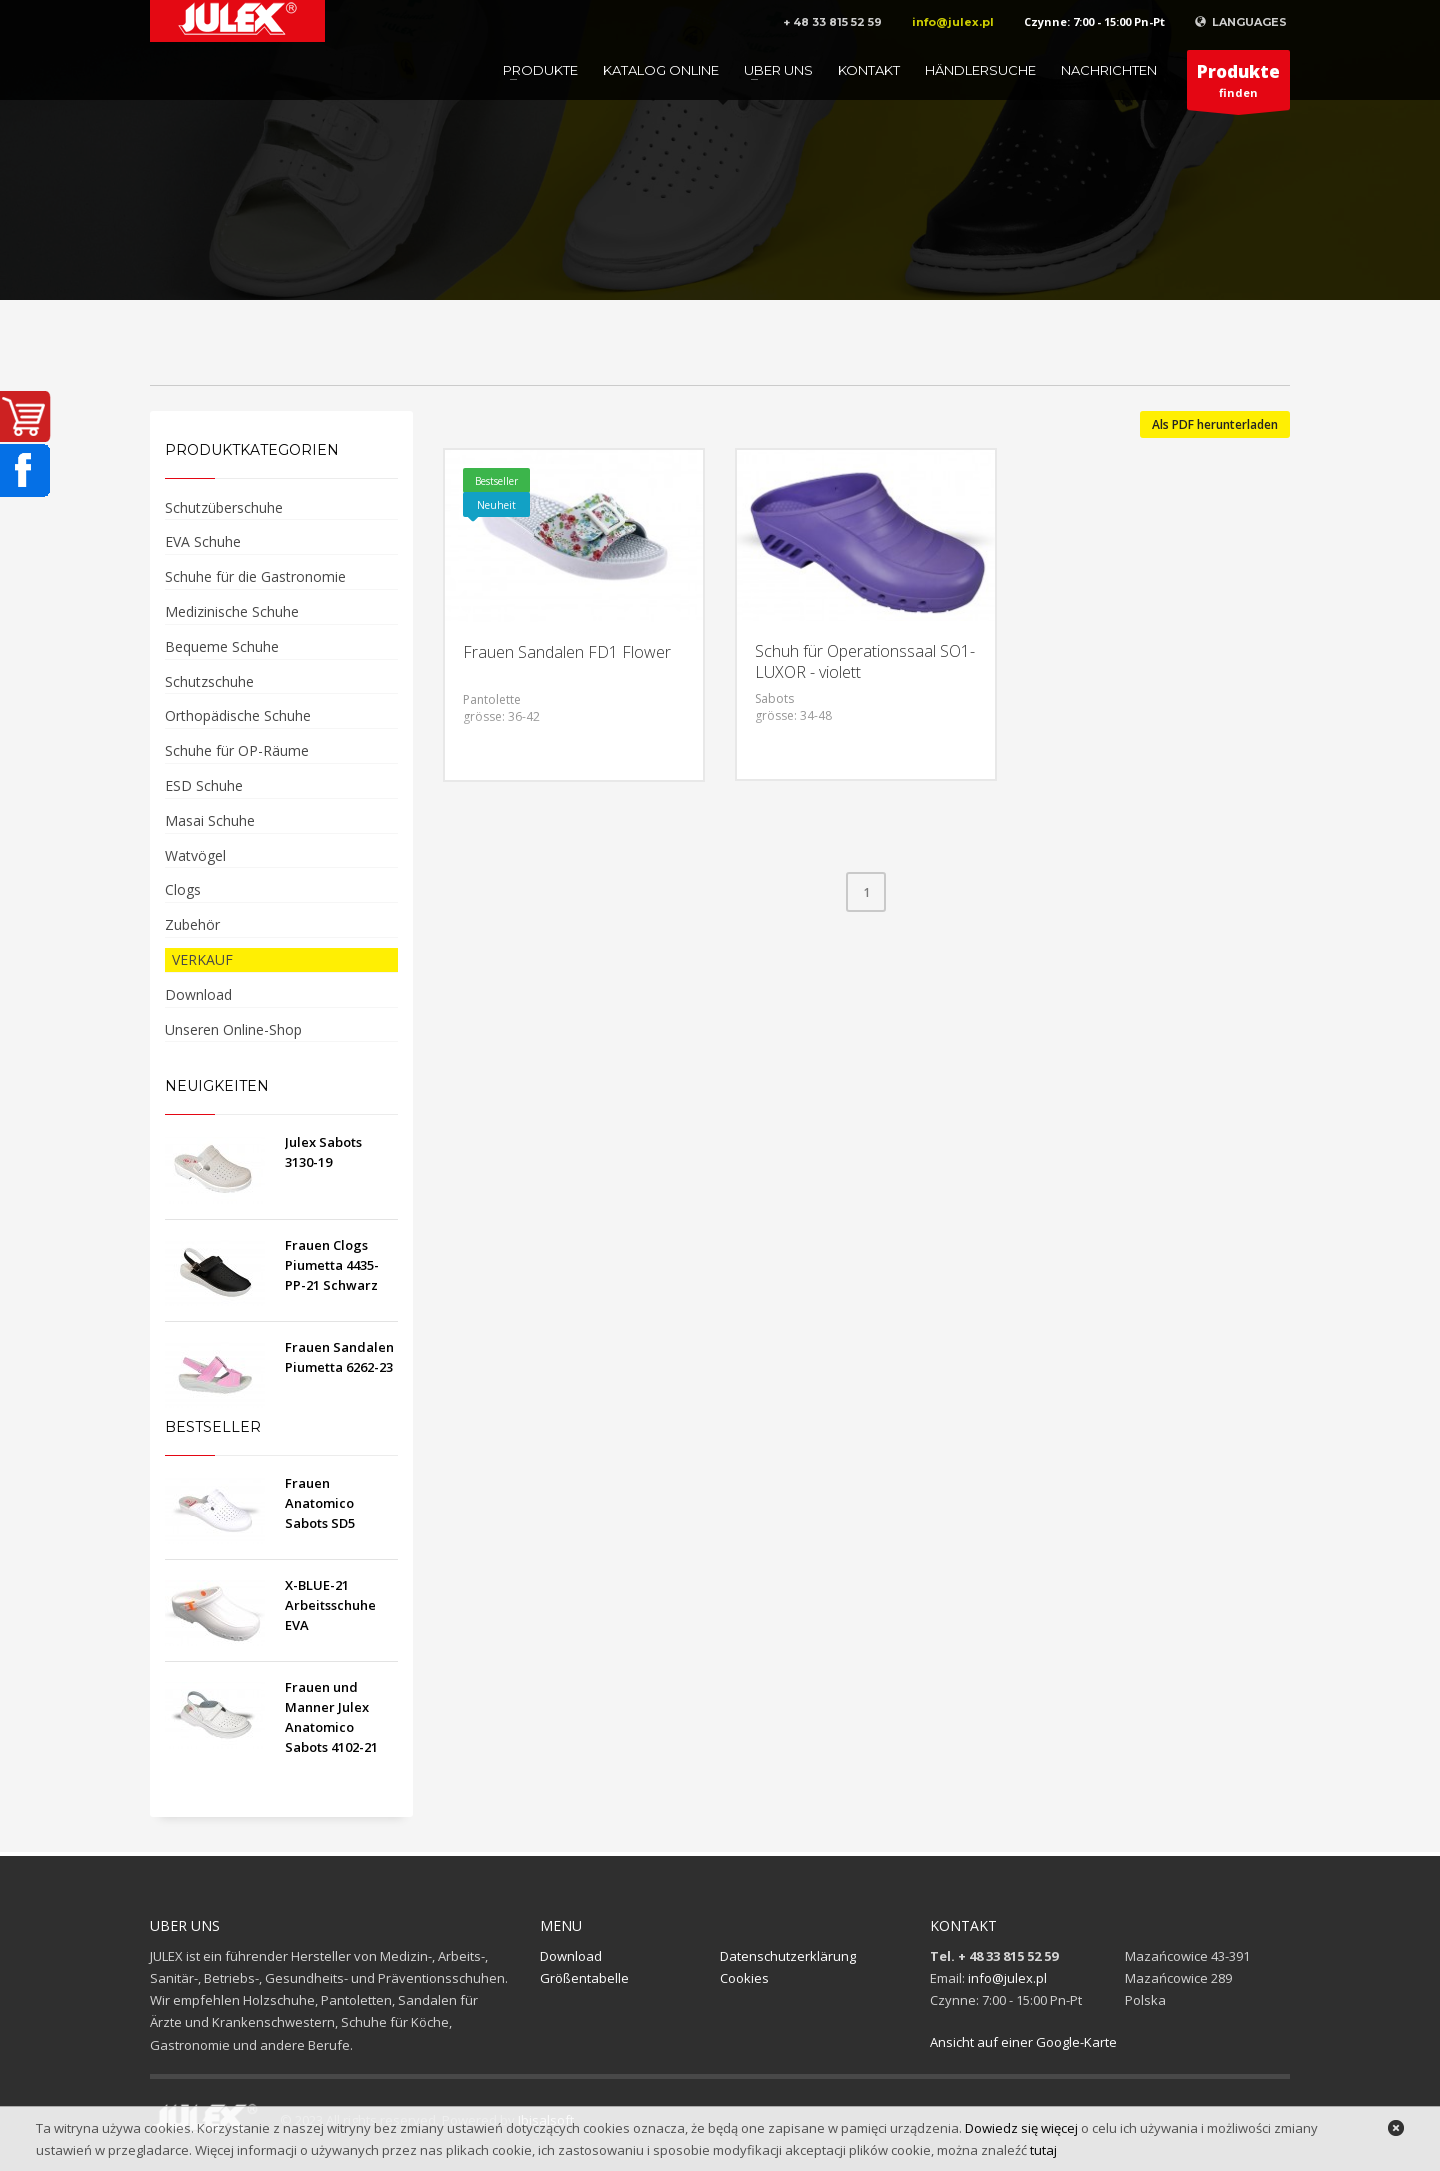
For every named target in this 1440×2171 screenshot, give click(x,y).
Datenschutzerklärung (788, 1956)
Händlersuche (980, 70)
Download (198, 994)
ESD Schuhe (204, 785)
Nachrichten (1109, 70)
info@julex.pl (953, 22)
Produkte (540, 70)
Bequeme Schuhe (222, 646)
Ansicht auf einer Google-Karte (1023, 2042)
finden (1238, 85)
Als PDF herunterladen (1215, 424)
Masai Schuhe (210, 820)
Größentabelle (584, 1978)
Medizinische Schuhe (232, 611)
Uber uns (778, 70)
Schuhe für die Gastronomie (255, 576)
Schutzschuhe (209, 681)
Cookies (744, 1978)
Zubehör (192, 924)
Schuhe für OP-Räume (237, 750)
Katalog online (661, 70)
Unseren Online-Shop (233, 1029)
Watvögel (195, 855)
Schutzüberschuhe (224, 507)
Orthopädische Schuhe (238, 715)
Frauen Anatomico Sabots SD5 (320, 1503)
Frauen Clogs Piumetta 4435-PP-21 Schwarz (332, 1265)
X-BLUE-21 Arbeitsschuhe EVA (330, 1605)
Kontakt (869, 70)
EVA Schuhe (203, 541)
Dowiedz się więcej (1021, 2128)
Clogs (183, 889)
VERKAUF (202, 959)
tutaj (1043, 2150)
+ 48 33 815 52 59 (832, 22)
